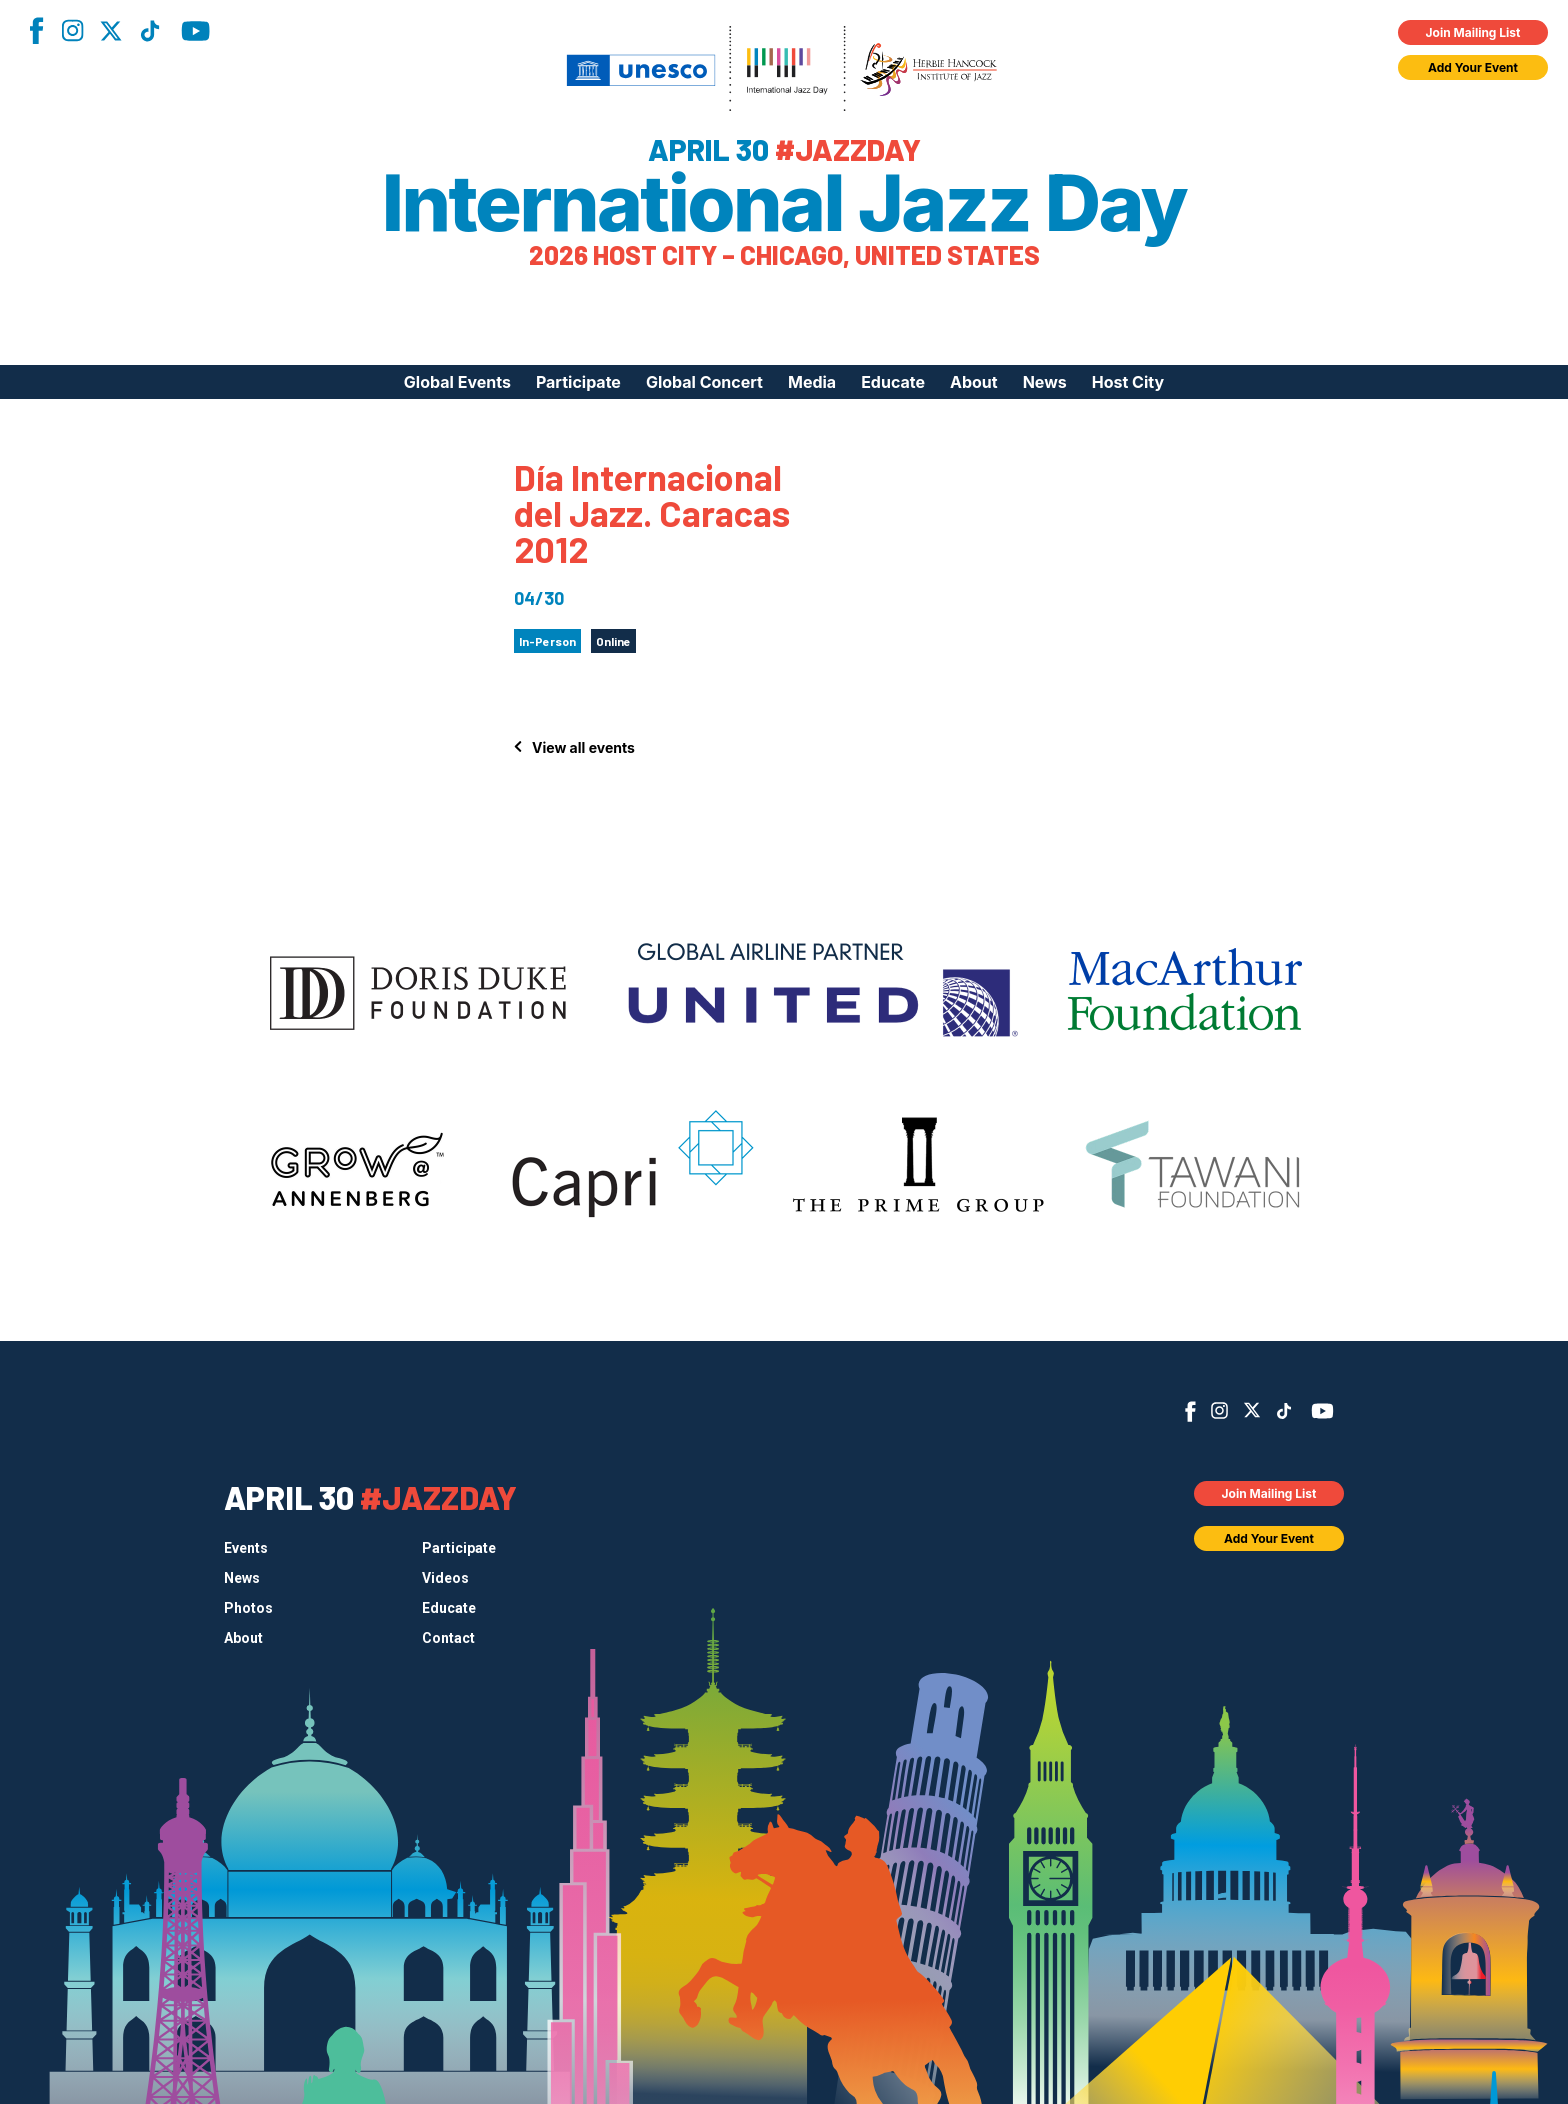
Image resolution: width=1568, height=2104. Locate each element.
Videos (445, 1578)
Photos (248, 1608)
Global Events (457, 382)
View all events (583, 747)
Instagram (72, 30)
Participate (578, 382)
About (974, 382)
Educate (893, 382)
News (1045, 382)
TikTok (150, 31)
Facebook (36, 30)
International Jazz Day (784, 203)
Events (246, 1548)
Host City (1128, 382)
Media (812, 382)
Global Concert (704, 382)
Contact (448, 1638)
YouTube (195, 31)
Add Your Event (1473, 67)
